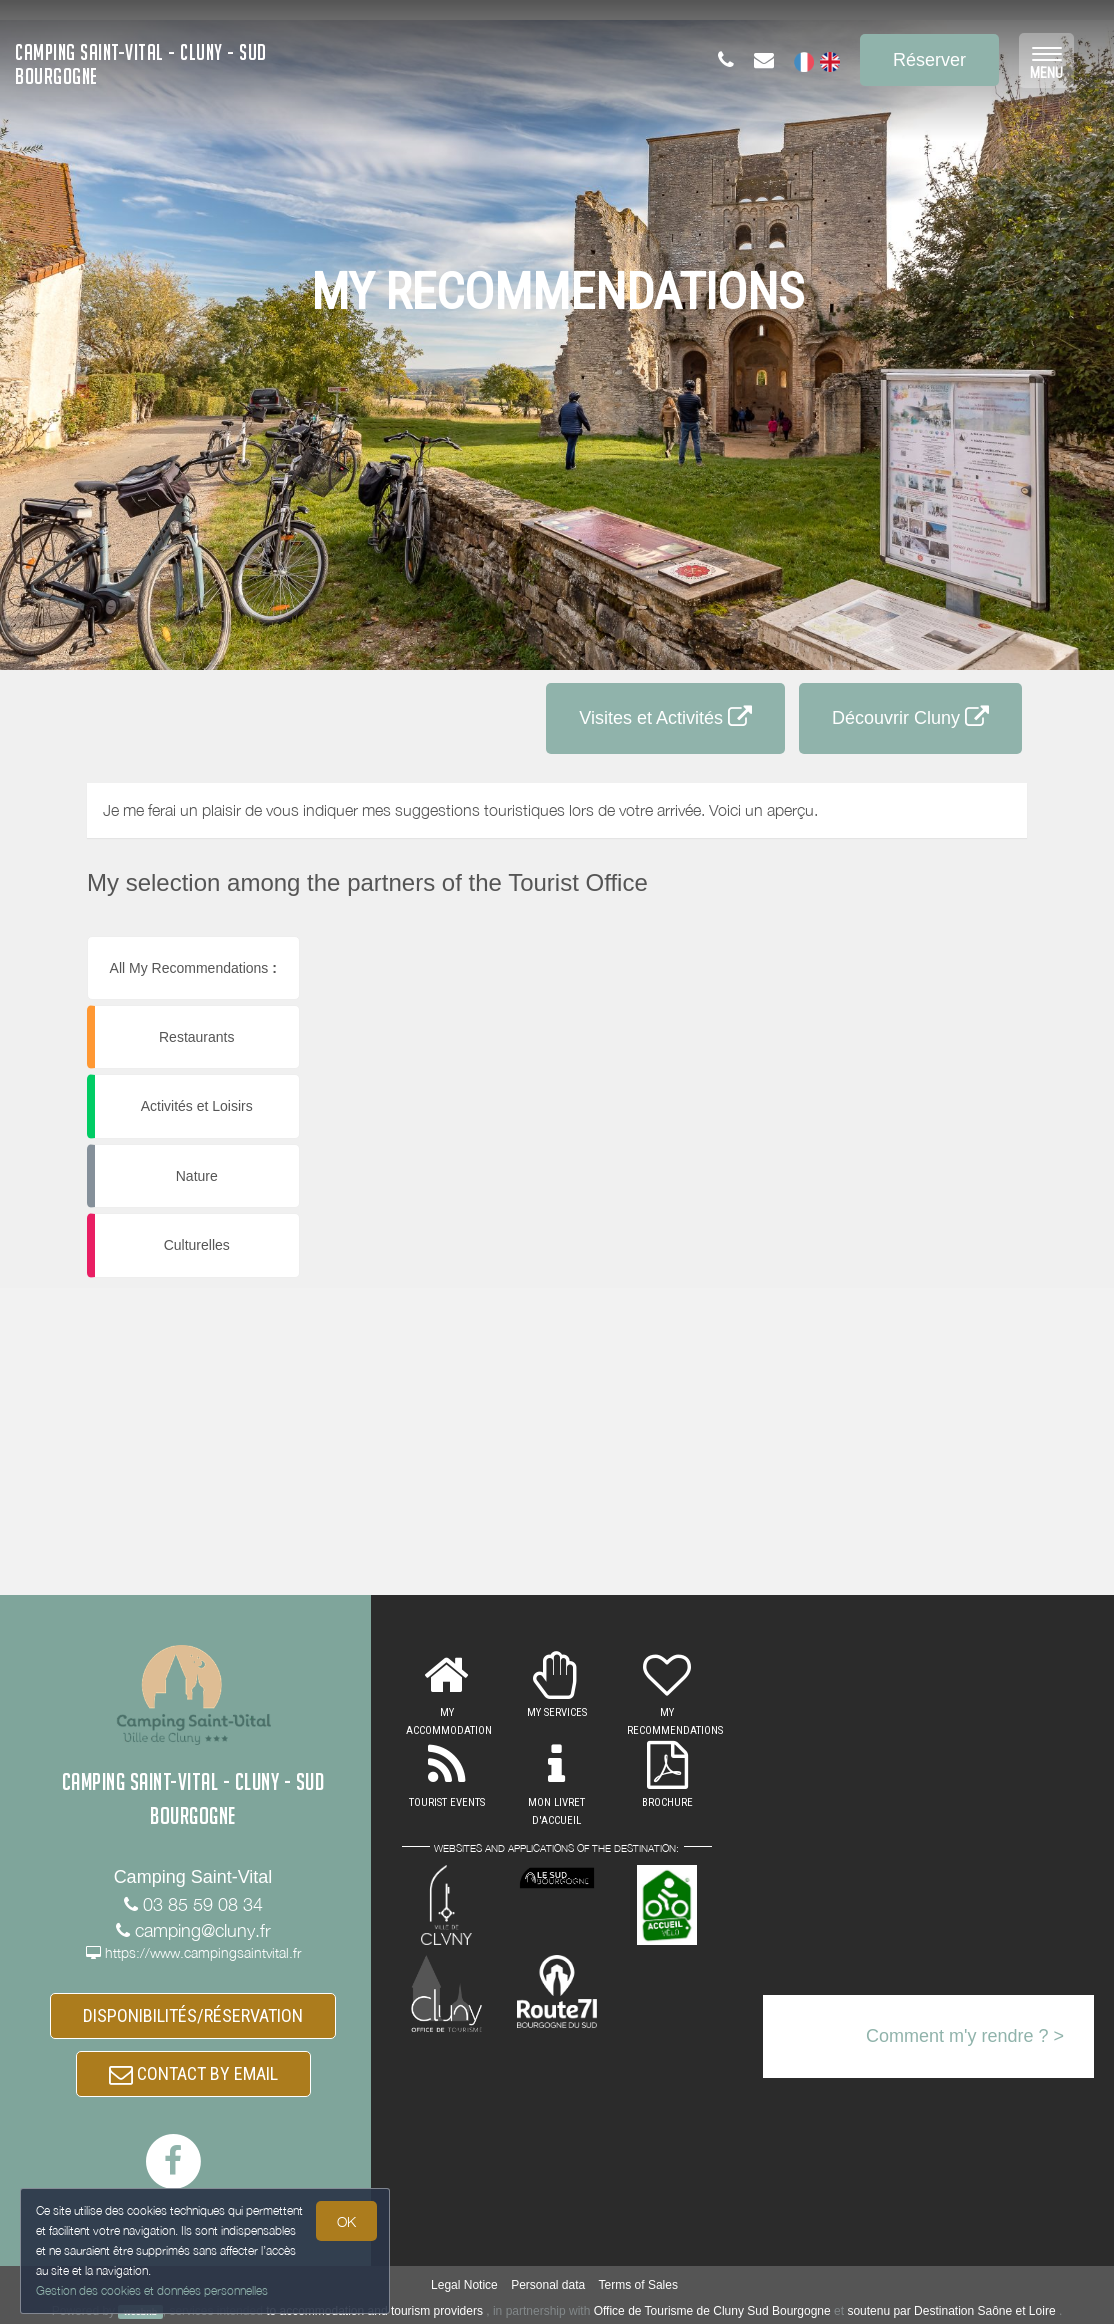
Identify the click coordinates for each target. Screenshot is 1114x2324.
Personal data (548, 2285)
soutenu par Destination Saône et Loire (951, 2311)
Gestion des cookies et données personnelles (152, 2290)
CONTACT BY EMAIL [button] (193, 2073)
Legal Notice (464, 2285)
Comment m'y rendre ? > (965, 2036)
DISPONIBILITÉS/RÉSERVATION (193, 2015)
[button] (921, 944)
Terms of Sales (638, 2285)
